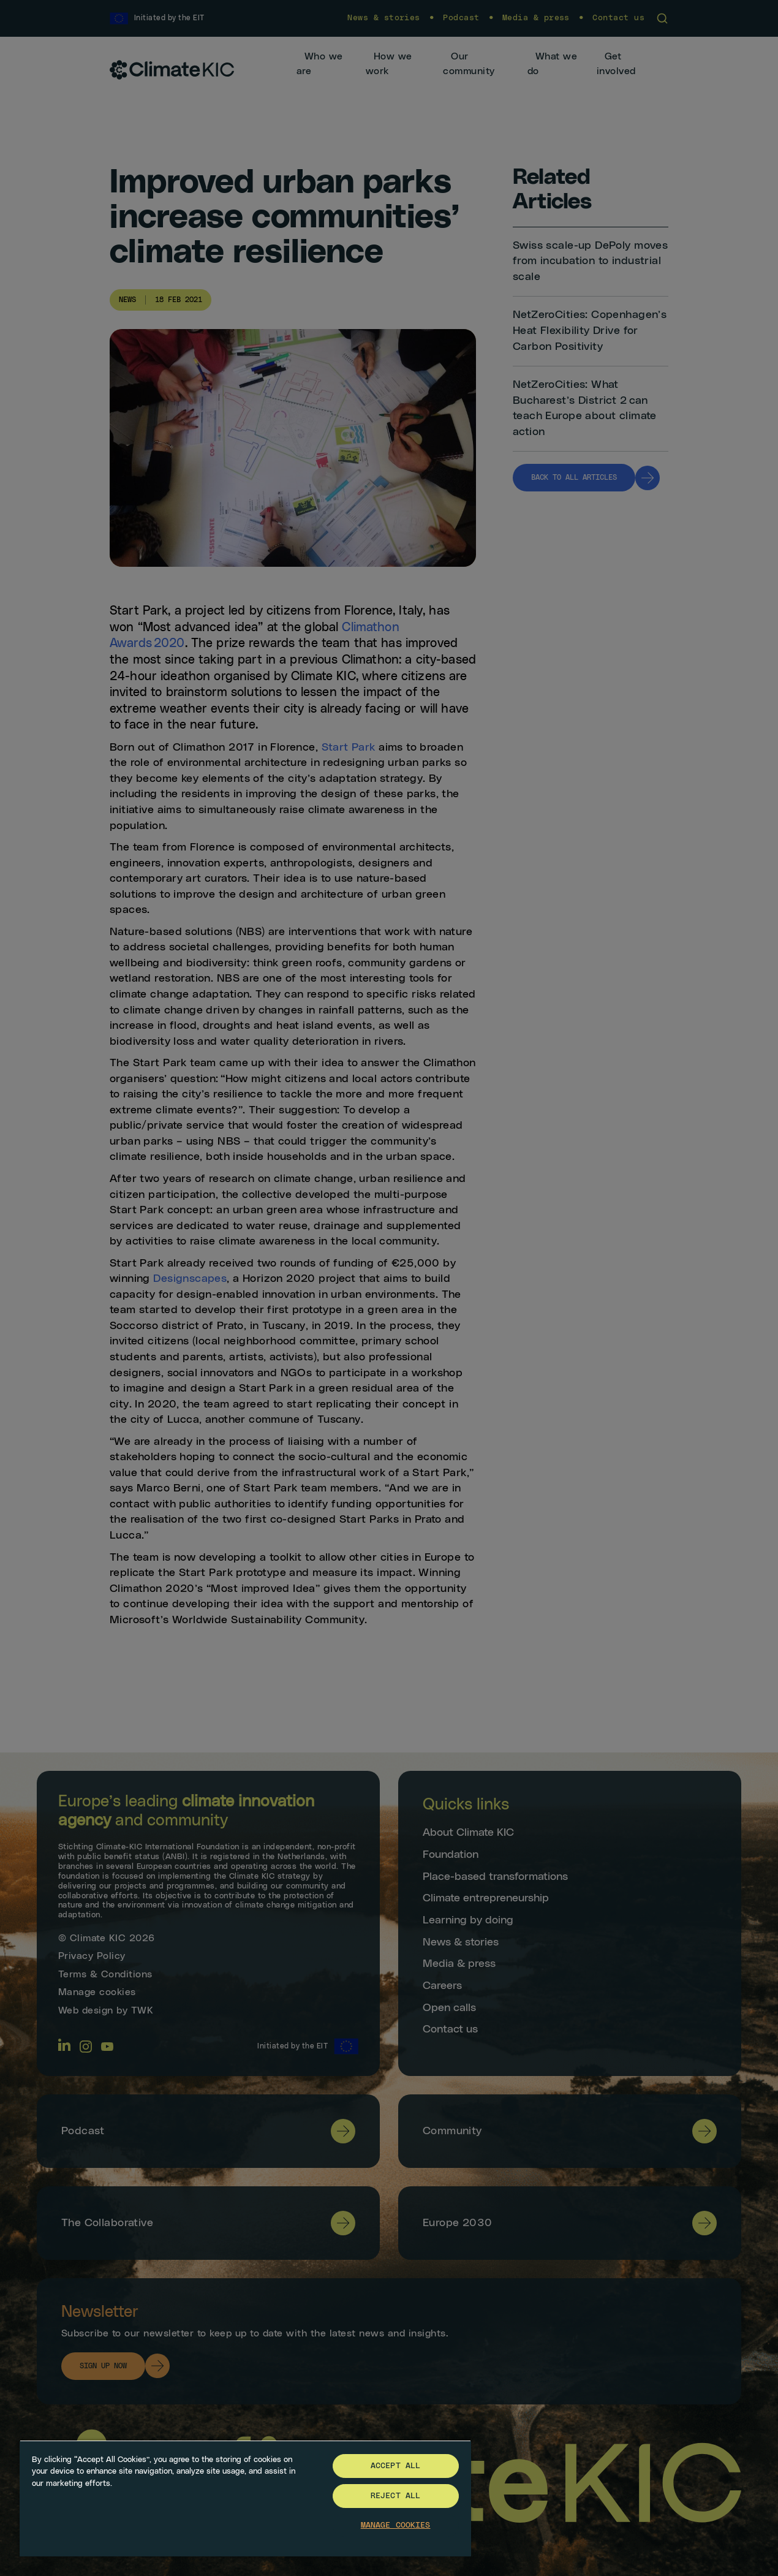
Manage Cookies (396, 2525)
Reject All (395, 2496)
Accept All (395, 2466)
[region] (245, 2498)
